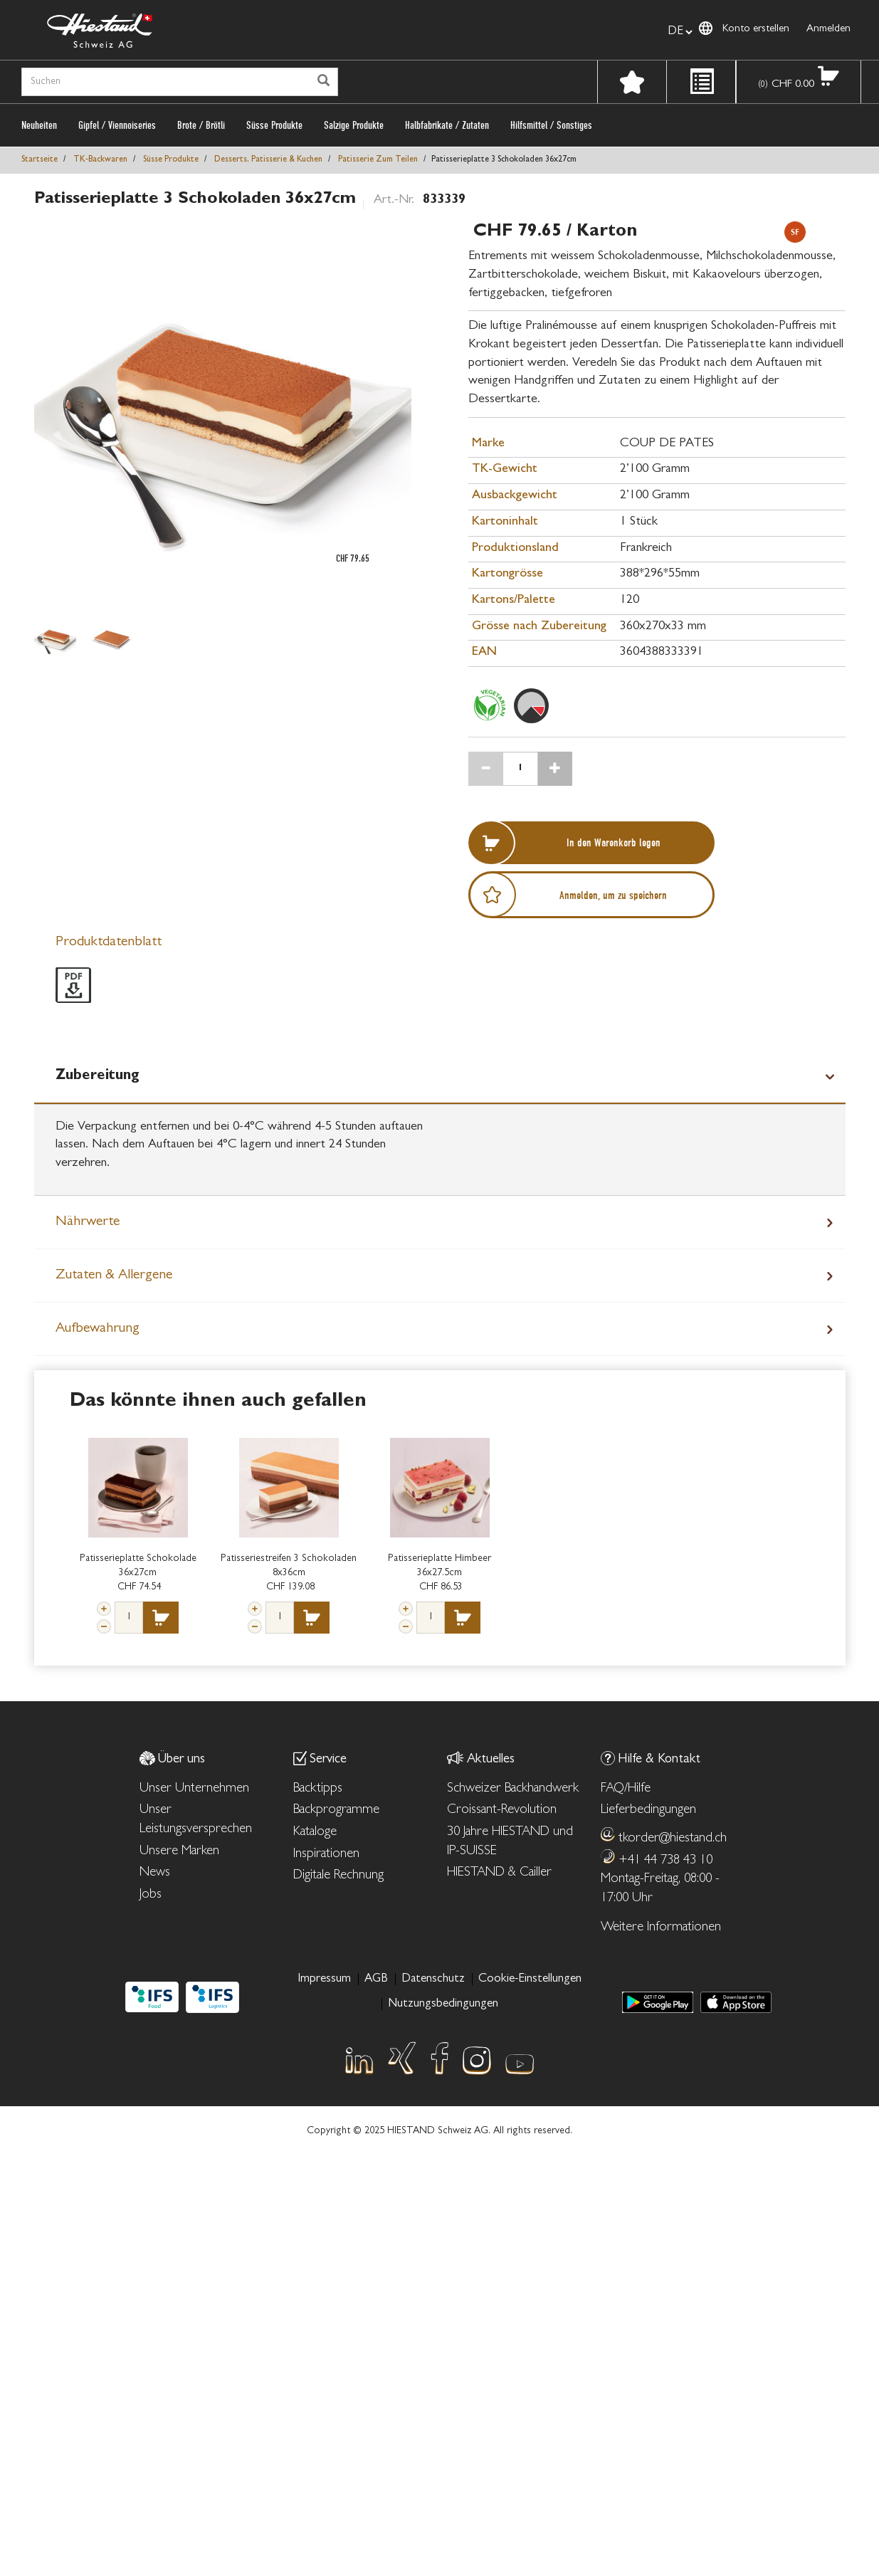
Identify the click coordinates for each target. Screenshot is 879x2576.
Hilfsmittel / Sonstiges (551, 125)
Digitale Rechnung (338, 1876)
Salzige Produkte (354, 125)
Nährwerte (88, 1222)
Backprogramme (336, 1810)
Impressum (324, 1979)
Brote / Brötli (201, 125)
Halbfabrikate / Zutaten (447, 125)
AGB (376, 1979)
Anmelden (828, 29)
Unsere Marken (179, 1852)
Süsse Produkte (274, 125)
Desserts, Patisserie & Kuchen (268, 160)
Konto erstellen (755, 29)
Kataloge (315, 1832)
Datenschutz (433, 1979)
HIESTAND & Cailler (499, 1873)
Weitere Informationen (661, 1928)
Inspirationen (326, 1854)
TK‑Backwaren (100, 160)
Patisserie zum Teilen (378, 160)
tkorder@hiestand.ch (673, 1839)
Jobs (151, 1895)
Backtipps (317, 1789)
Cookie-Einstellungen (529, 1979)
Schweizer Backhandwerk (513, 1789)
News (155, 1873)
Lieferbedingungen (648, 1810)
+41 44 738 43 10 (665, 1861)
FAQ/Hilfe (626, 1789)
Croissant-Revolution (502, 1810)
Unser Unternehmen (194, 1789)
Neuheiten (39, 125)
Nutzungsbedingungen (443, 2004)
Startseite (39, 160)
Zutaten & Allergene (114, 1275)
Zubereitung (98, 1076)
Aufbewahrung (98, 1329)
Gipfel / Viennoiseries (117, 125)
